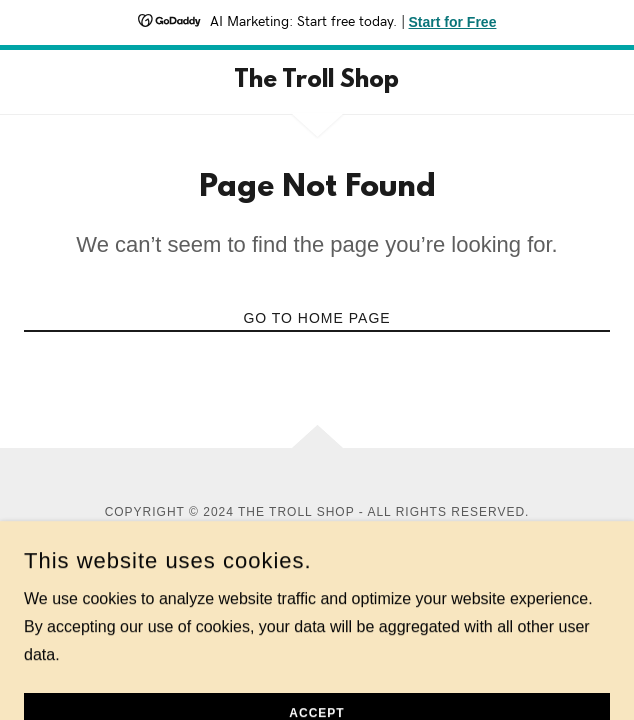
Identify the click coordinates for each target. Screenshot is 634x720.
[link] (317, 82)
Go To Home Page (316, 318)
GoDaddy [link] (364, 530)
